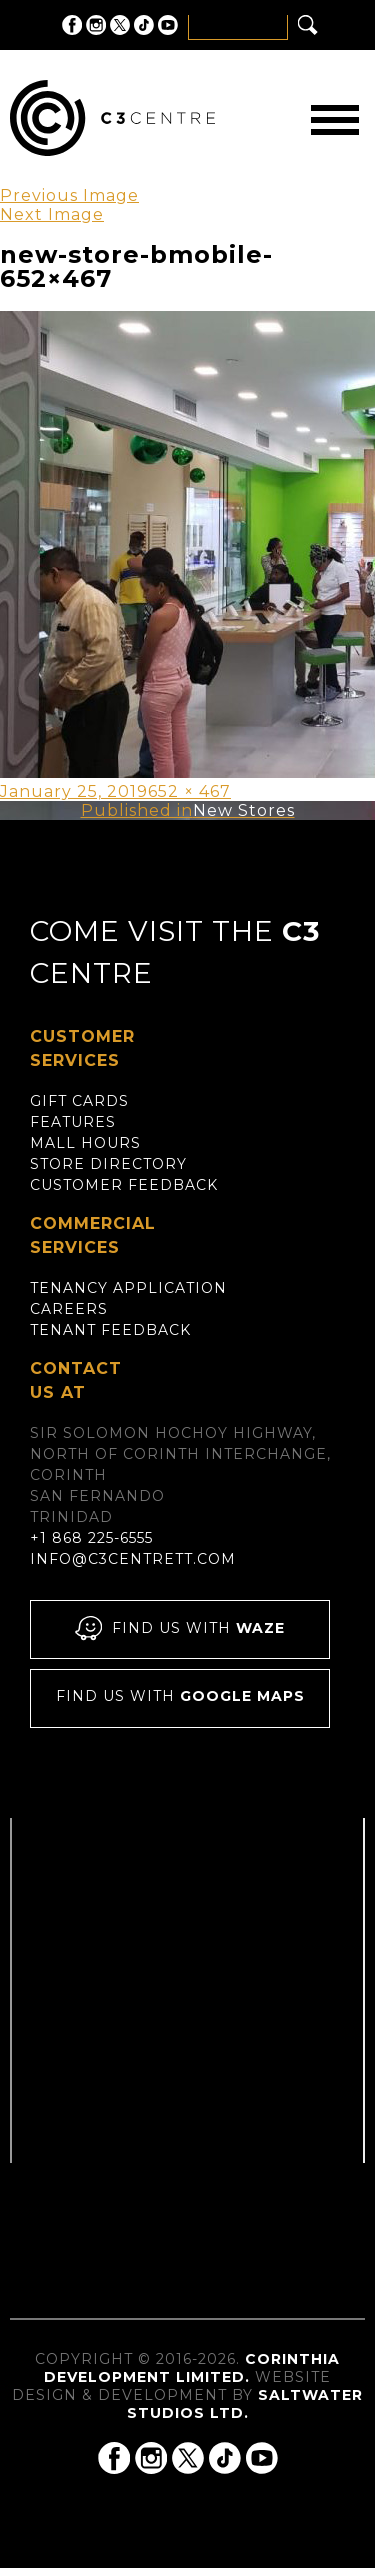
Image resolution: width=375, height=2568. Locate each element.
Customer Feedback (124, 1185)
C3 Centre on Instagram (96, 25)
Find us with (180, 1629)
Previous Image (69, 195)
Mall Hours (85, 1143)
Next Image (52, 214)
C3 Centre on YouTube (168, 25)
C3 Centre (112, 118)
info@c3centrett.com (133, 1559)
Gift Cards (79, 1101)
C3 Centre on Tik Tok (144, 25)
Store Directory (108, 1164)
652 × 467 (189, 791)
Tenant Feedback (110, 1330)
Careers (69, 1309)
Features (73, 1122)
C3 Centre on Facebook (72, 25)
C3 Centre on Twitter (120, 25)
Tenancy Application (128, 1288)
